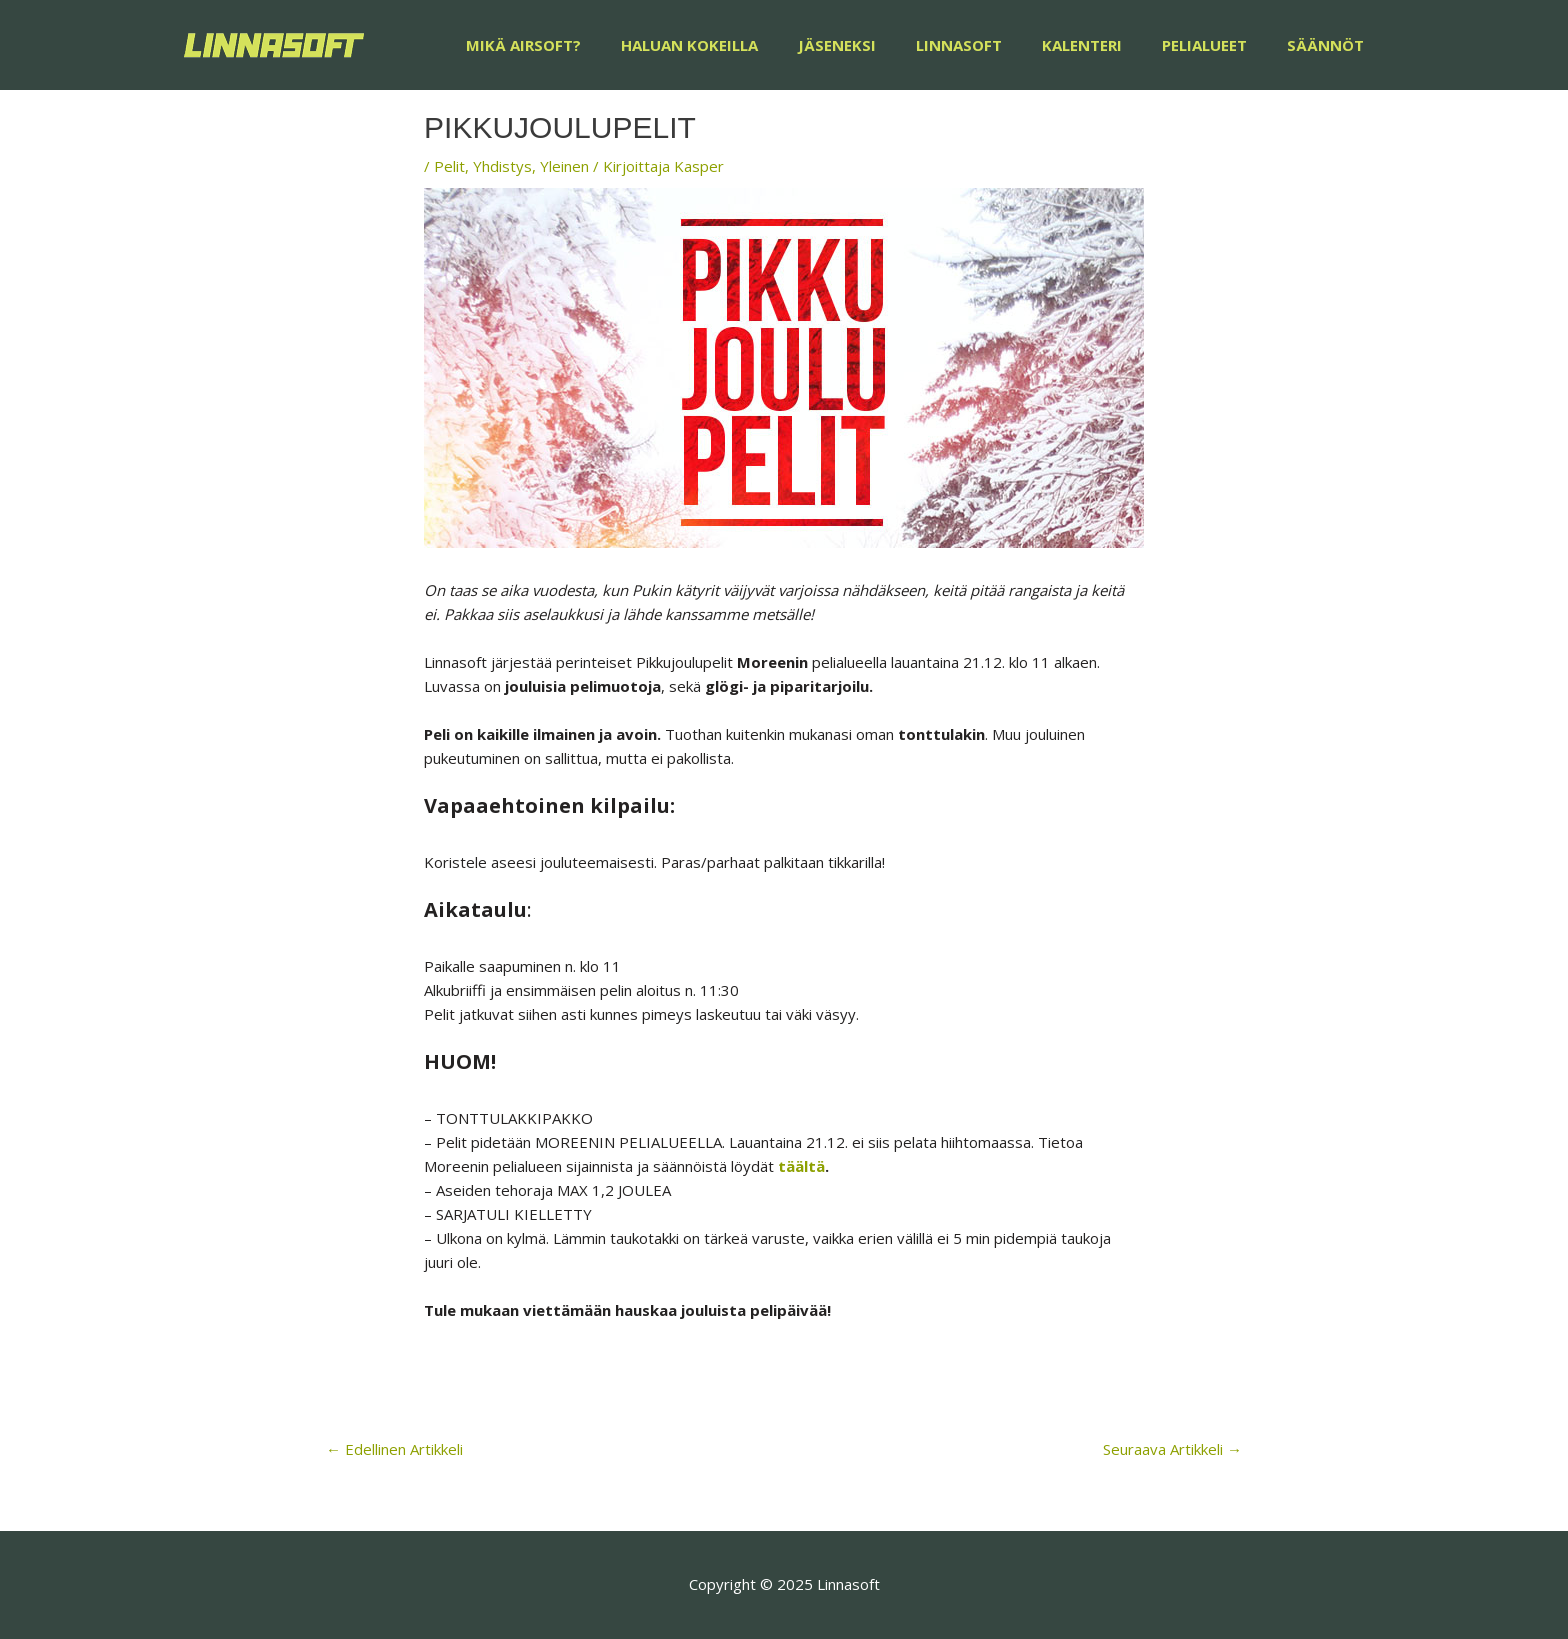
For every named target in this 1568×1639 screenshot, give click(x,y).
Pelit (449, 166)
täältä (801, 1166)
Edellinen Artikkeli (394, 1449)
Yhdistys (502, 166)
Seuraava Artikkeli (1172, 1449)
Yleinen (564, 166)
